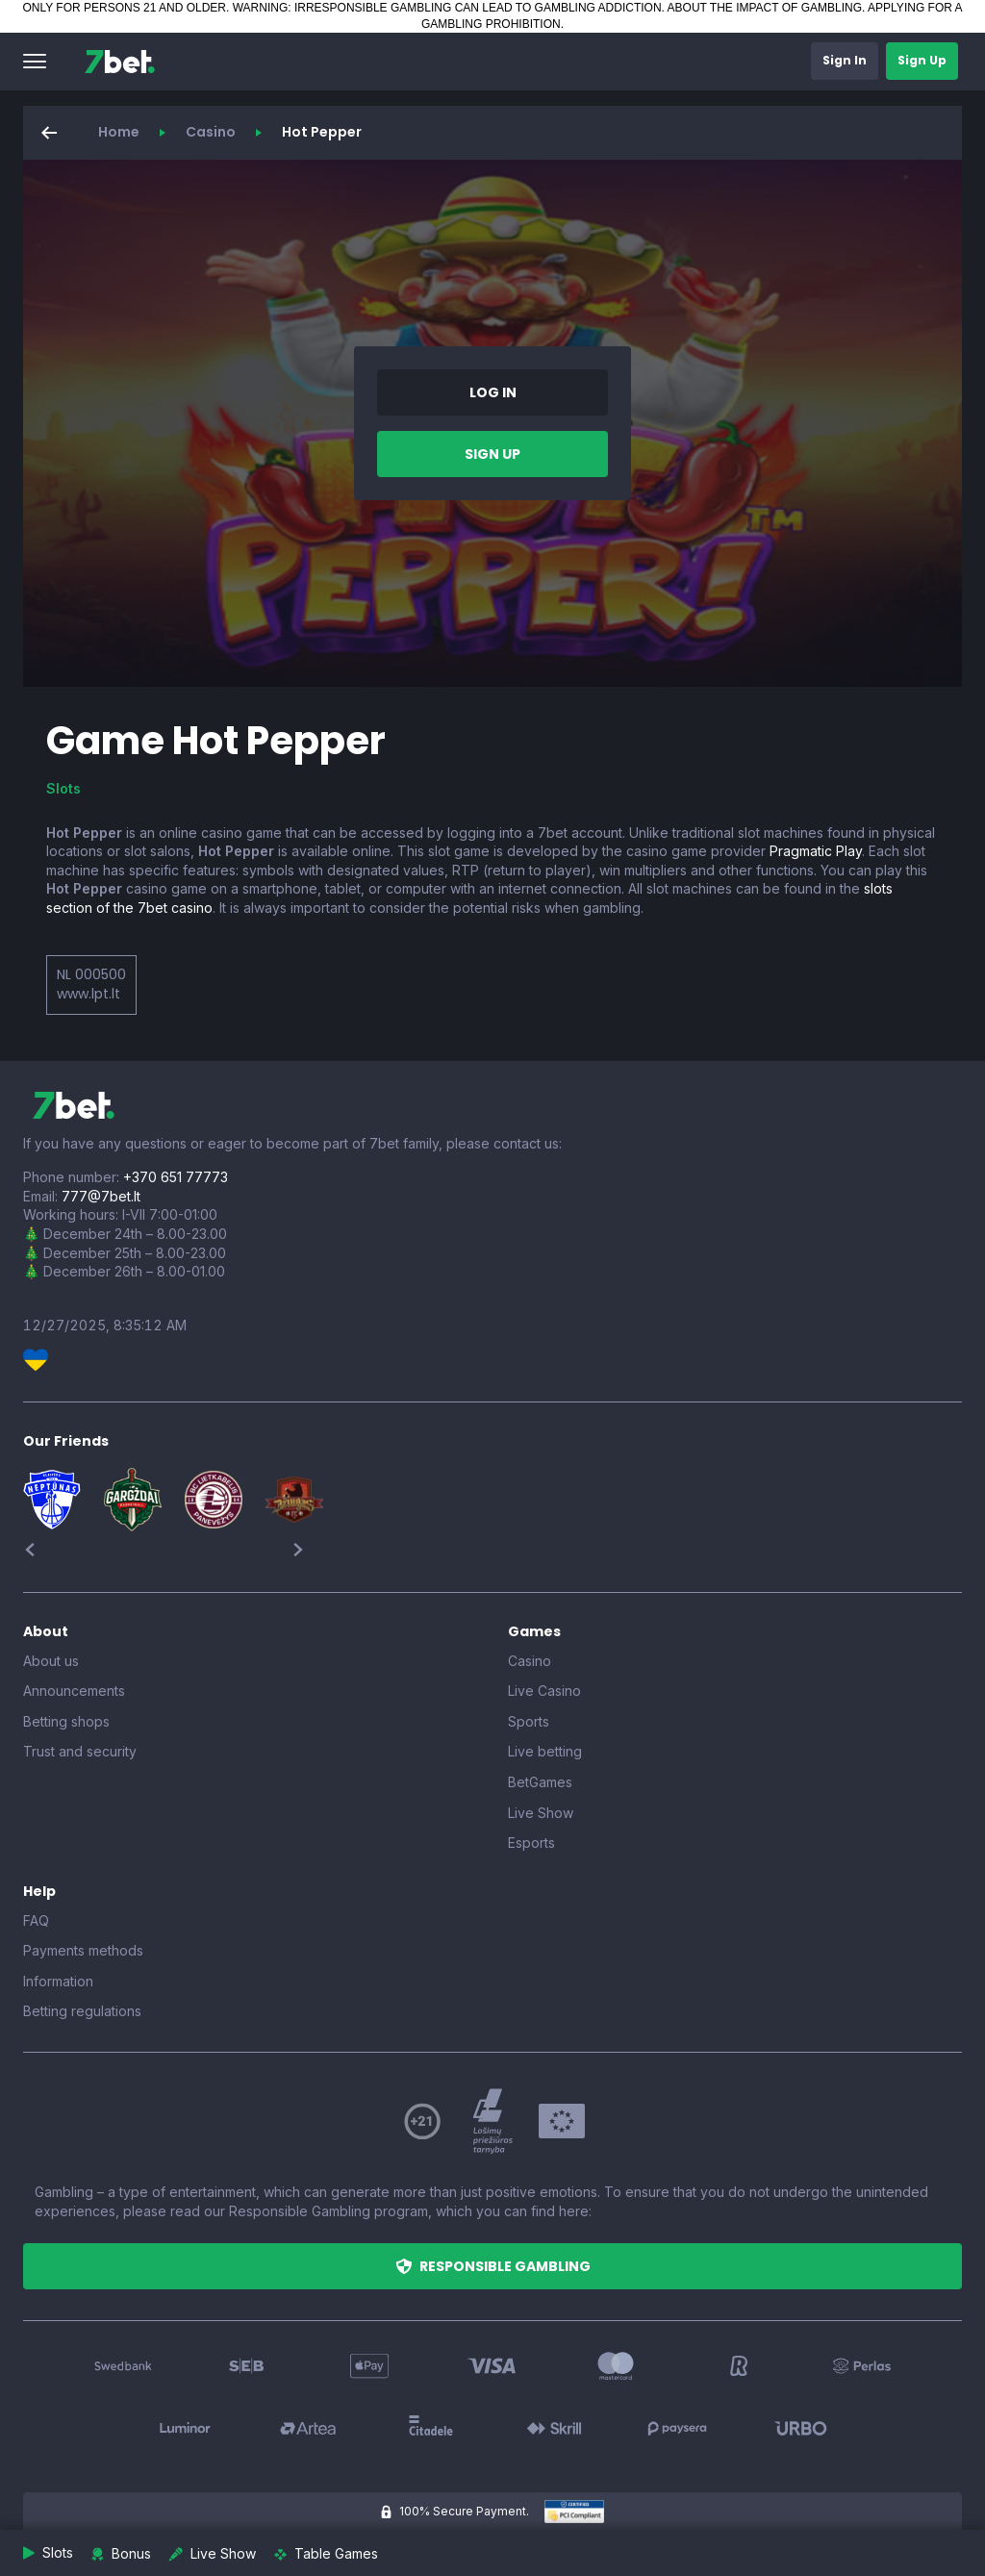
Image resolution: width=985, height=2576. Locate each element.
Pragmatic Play (816, 851)
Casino (211, 131)
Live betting (545, 1751)
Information (58, 1981)
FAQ (36, 1920)
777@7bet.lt (101, 1196)
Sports (528, 1721)
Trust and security (80, 1751)
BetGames (540, 1782)
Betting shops (66, 1721)
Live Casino (544, 1690)
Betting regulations (82, 2011)
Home (118, 131)
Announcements (74, 1690)
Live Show (540, 1813)
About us (51, 1661)
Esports (531, 1842)
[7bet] (119, 61)
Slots (63, 788)
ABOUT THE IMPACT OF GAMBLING (765, 7)
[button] (34, 61)
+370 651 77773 (175, 1177)
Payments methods (83, 1950)
